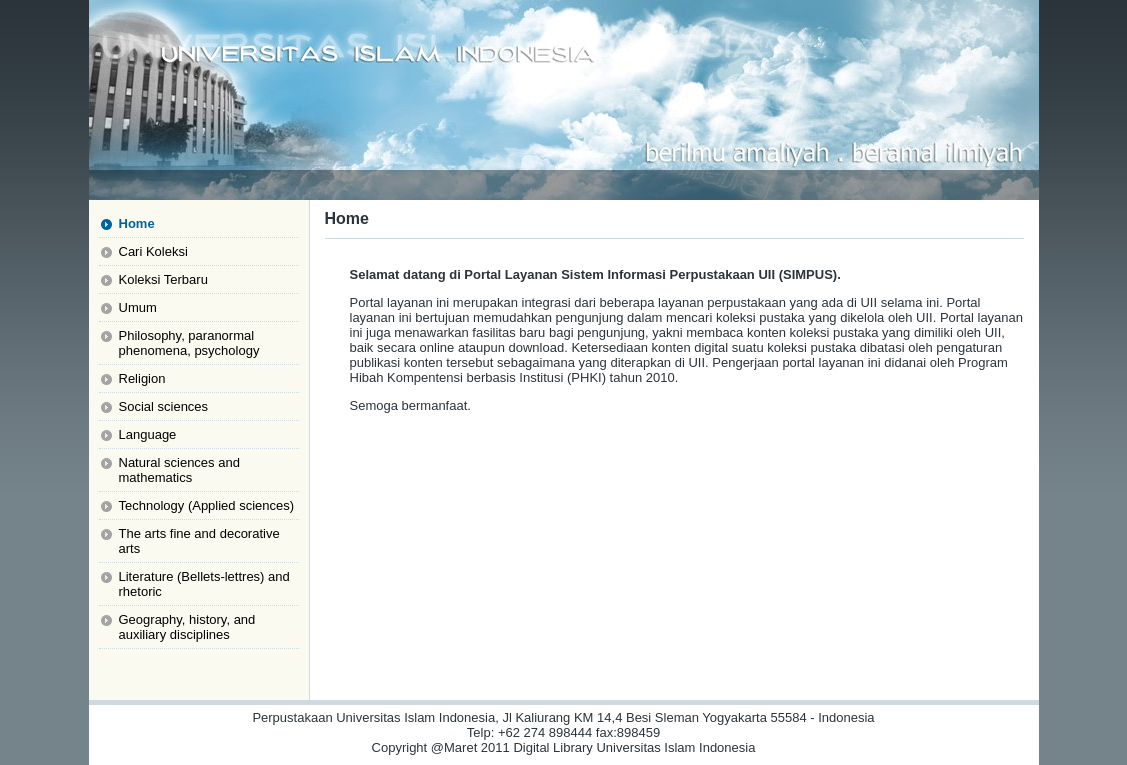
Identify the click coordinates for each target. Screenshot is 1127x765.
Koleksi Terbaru (163, 279)
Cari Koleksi (153, 251)
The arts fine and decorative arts (199, 541)
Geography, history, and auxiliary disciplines (187, 627)
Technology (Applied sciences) (207, 505)
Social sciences (164, 406)
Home (137, 223)
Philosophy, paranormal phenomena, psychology (189, 343)
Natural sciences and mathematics (179, 470)
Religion (142, 378)
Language (148, 434)
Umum (138, 307)
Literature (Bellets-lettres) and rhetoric (204, 584)
